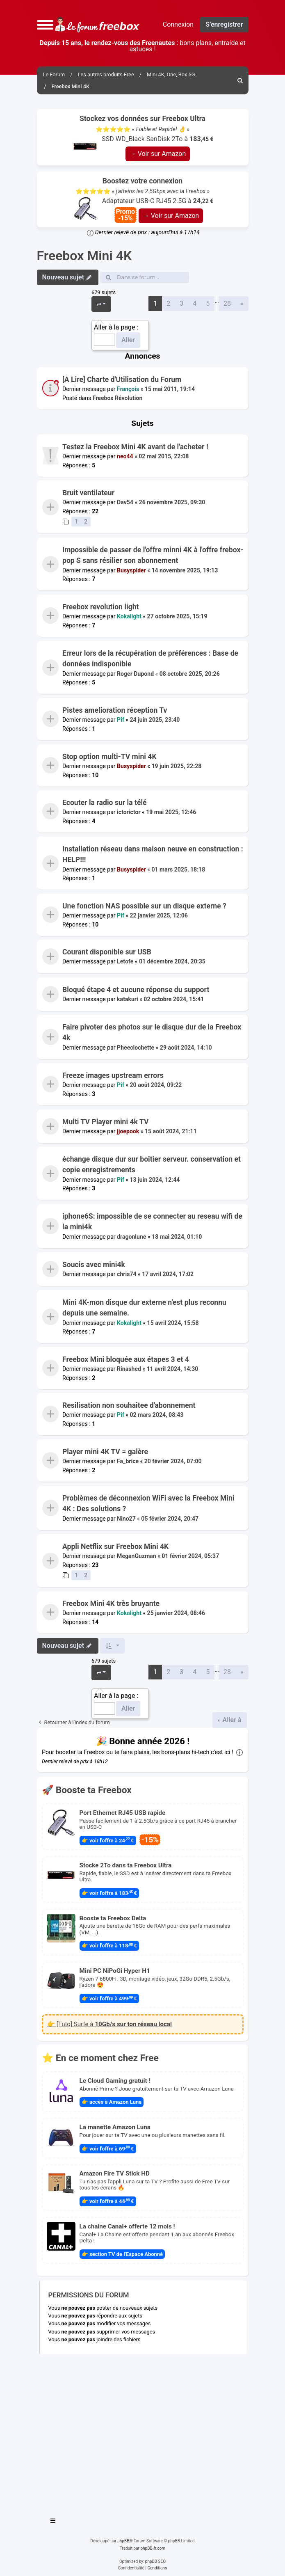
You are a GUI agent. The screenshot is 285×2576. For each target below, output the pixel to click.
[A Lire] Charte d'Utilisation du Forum (121, 379)
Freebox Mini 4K (84, 255)
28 (227, 303)
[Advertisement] (143, 2432)
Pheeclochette (135, 1047)
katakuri (127, 999)
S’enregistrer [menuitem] (224, 24)
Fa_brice (128, 1461)
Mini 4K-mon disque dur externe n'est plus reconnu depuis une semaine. (144, 1307)
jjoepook (128, 1131)
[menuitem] (240, 80)
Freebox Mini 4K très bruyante (111, 1603)
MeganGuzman (136, 1556)
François (128, 389)
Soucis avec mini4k (93, 1265)
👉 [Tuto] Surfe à (109, 2024)
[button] (45, 24)
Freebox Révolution (117, 397)
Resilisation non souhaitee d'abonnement (128, 1405)
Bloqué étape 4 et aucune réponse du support (135, 990)
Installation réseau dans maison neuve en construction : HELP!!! (152, 854)
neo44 (125, 456)
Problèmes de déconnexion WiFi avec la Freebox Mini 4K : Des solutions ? (148, 1503)
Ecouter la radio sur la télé (104, 802)
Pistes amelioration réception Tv (114, 710)
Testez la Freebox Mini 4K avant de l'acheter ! (135, 447)
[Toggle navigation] (53, 2522)
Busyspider (131, 570)
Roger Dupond (135, 673)
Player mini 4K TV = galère (105, 1452)
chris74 (127, 1274)
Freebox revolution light (100, 607)
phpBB (123, 2541)
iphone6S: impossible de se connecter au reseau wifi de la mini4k (152, 1221)
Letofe (125, 962)
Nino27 (126, 1518)
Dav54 (125, 502)
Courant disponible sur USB (106, 952)
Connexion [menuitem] (178, 24)
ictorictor (128, 812)
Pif (120, 719)
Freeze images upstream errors (113, 1075)
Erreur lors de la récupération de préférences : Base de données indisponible (150, 658)
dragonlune (131, 1236)
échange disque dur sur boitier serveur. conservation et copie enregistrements (151, 1164)
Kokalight (129, 616)
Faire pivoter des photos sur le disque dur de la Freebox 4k (151, 1032)
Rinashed (129, 1369)
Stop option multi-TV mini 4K (109, 757)
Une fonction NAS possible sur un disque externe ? (144, 906)
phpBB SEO (155, 2561)
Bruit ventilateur (88, 493)
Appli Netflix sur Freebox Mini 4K (115, 1546)
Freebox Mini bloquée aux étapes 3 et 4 (125, 1359)
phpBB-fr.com (152, 2548)
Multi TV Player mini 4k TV (105, 1122)
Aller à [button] (231, 1720)
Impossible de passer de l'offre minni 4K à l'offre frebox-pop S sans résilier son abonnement (152, 555)
